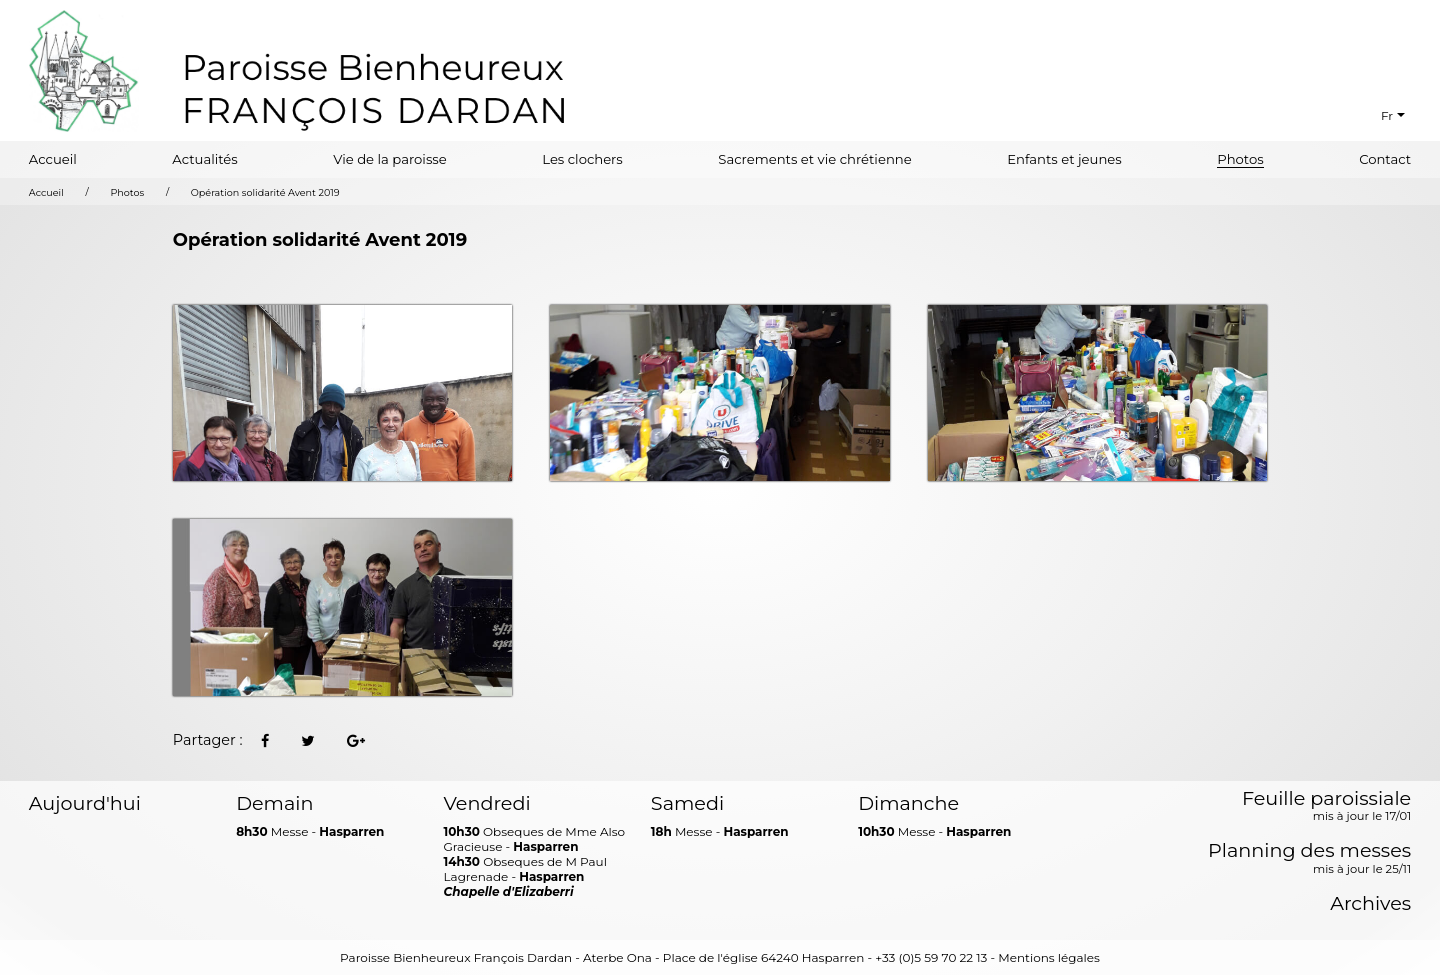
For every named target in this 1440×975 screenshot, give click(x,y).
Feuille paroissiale (1326, 807)
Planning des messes (1309, 859)
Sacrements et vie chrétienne (814, 159)
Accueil (53, 159)
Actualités (204, 159)
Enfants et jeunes (1064, 159)
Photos (1240, 159)
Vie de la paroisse (390, 159)
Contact (1385, 159)
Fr (1387, 115)
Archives (1370, 903)
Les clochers (582, 159)
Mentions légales (1049, 957)
